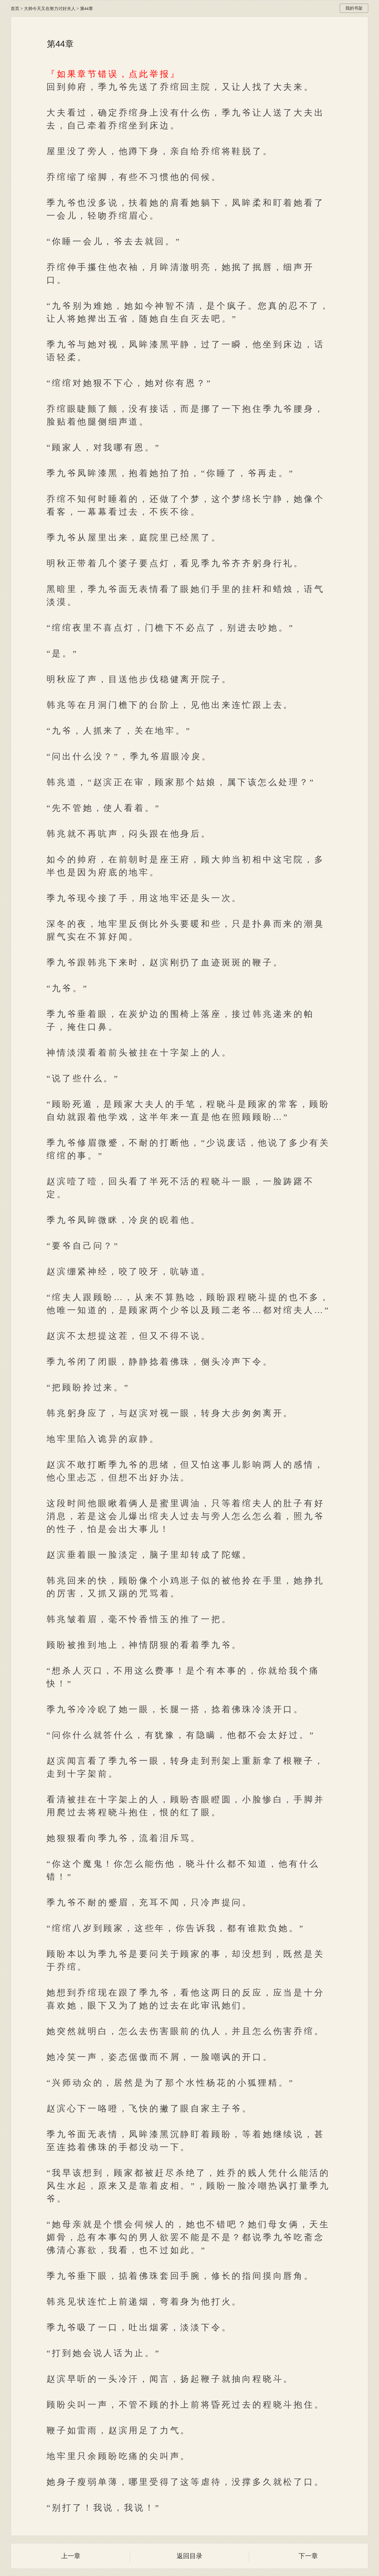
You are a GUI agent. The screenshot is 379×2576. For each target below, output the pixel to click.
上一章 (70, 2556)
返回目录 (189, 2556)
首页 (15, 8)
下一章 (308, 2556)
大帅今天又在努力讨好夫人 (49, 8)
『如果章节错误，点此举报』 (113, 74)
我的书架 (354, 8)
